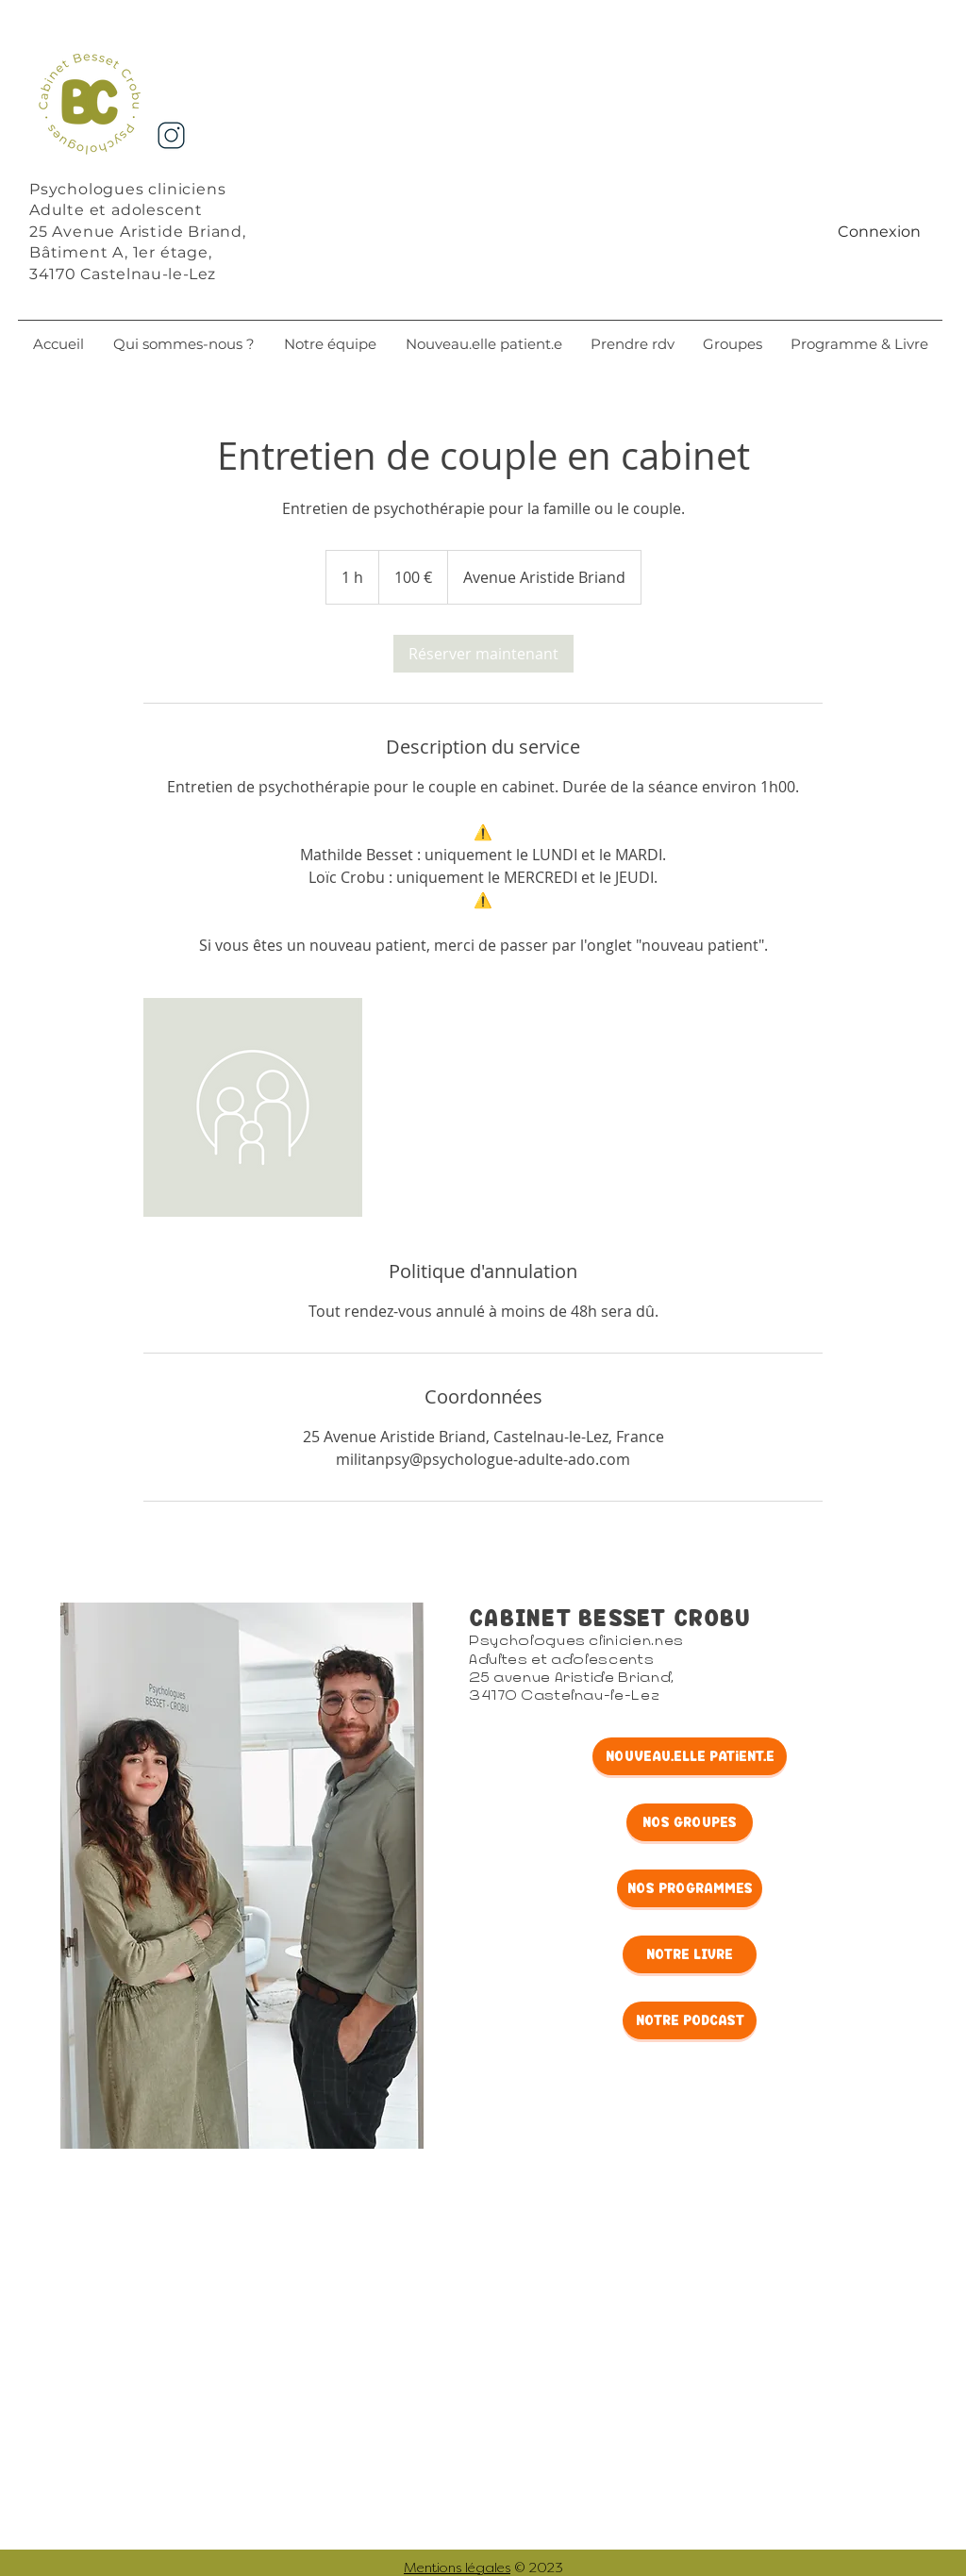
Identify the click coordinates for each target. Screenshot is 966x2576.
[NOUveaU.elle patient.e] (689, 1756)
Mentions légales (457, 2568)
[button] (330, 344)
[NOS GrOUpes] (689, 1822)
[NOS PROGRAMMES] (689, 1888)
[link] (483, 654)
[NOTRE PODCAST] (690, 2020)
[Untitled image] (252, 1107)
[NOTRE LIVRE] (690, 1954)
